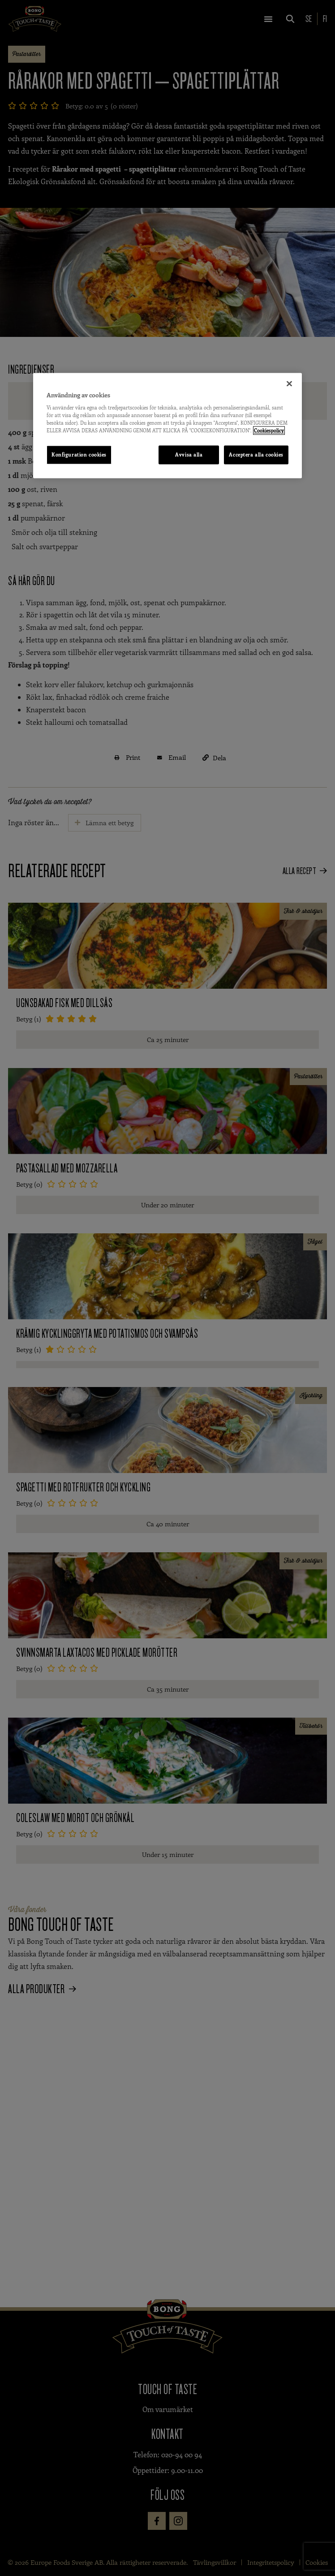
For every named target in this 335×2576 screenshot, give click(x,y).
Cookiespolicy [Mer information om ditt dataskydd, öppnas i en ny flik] (269, 430)
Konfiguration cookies (79, 455)
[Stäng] (289, 383)
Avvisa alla (187, 455)
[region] (167, 425)
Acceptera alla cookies (256, 455)
